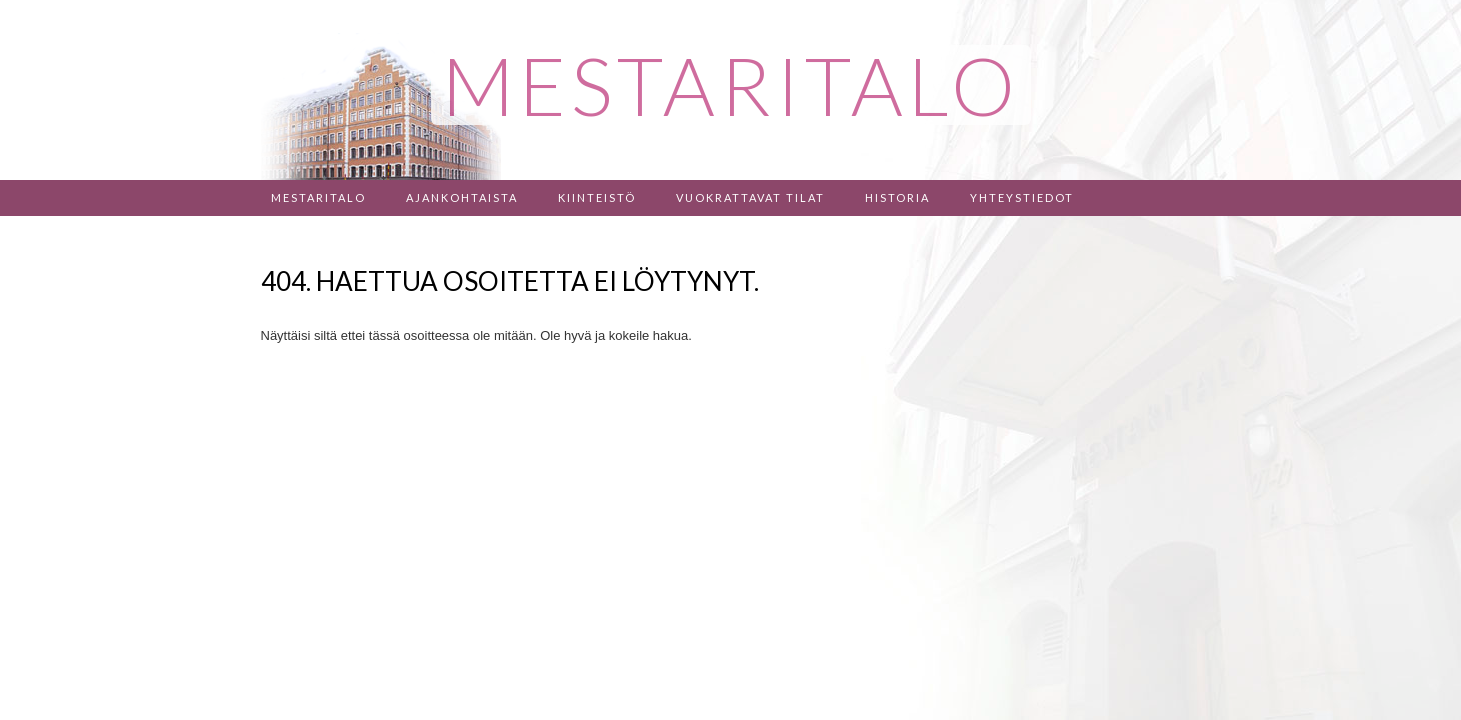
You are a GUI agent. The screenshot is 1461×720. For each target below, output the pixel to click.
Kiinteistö (597, 197)
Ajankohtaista (462, 197)
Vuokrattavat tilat (750, 197)
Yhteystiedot (1022, 197)
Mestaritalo (318, 197)
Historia (897, 197)
